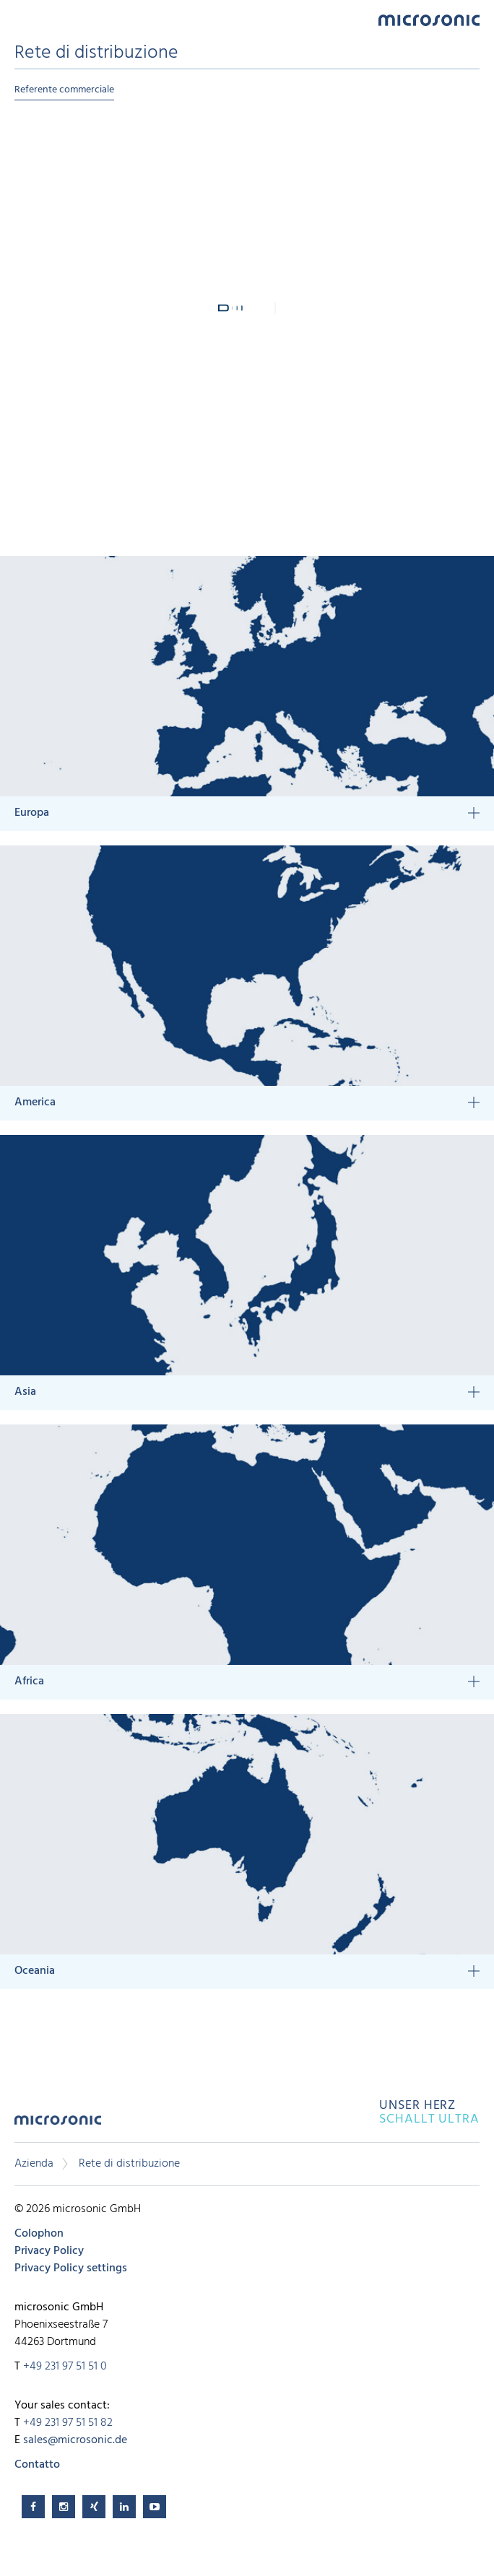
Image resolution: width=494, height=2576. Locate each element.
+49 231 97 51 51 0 (65, 2366)
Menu (21, 19)
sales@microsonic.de (75, 2440)
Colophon (39, 2233)
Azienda (33, 2163)
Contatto (37, 2464)
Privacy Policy (49, 2251)
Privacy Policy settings (70, 2268)
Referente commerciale (64, 90)
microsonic (57, 2125)
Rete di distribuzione (129, 2163)
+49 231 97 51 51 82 (68, 2423)
